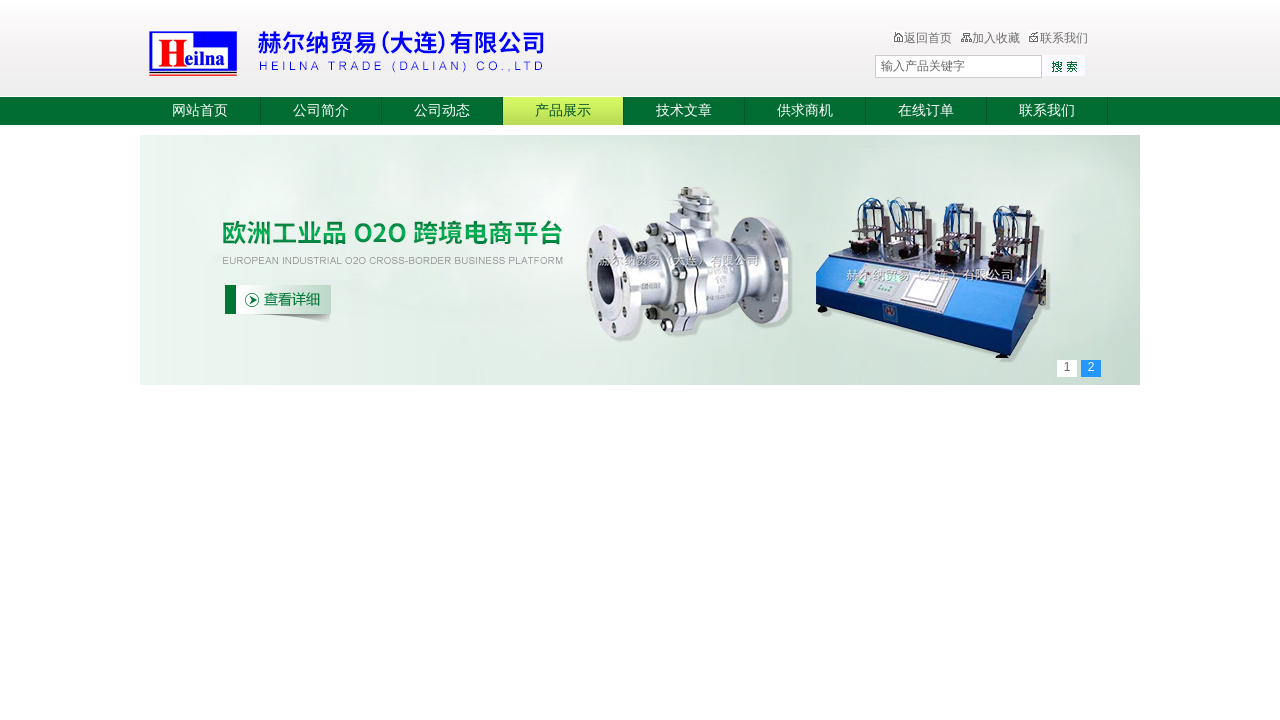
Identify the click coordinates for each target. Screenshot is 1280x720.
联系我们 (1058, 38)
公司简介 (321, 110)
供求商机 (805, 110)
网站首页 (200, 110)
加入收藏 (990, 38)
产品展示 (563, 110)
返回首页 (922, 38)
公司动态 (442, 110)
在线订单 (926, 110)
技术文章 (684, 110)
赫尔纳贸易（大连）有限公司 (465, 50)
